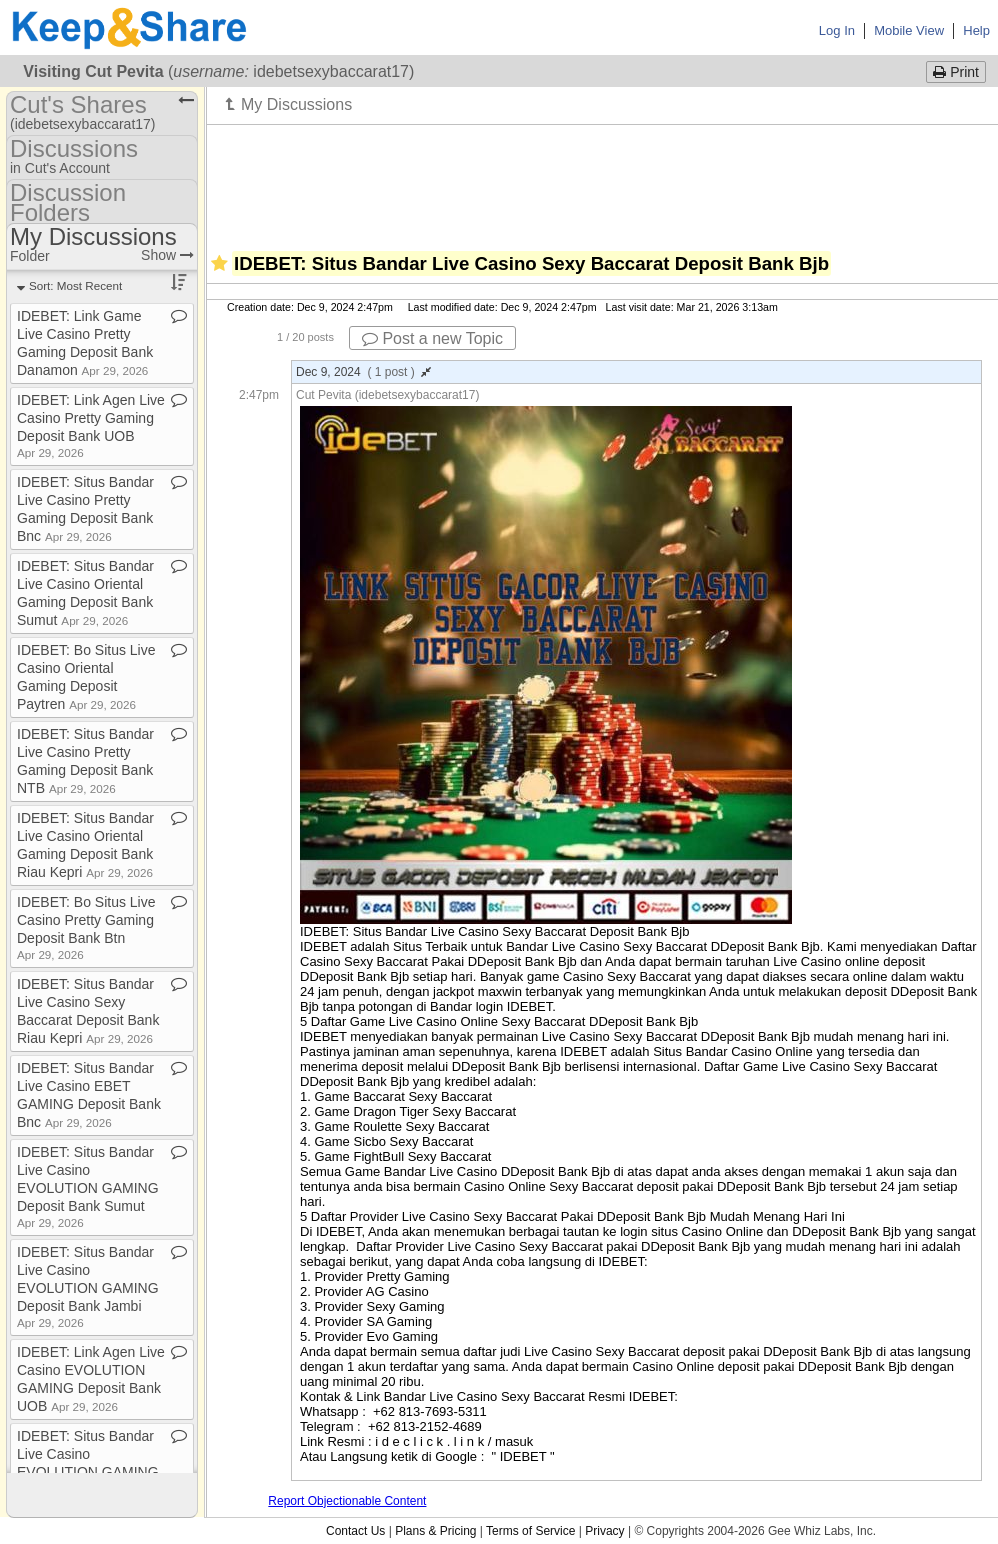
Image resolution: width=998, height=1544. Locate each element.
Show (167, 255)
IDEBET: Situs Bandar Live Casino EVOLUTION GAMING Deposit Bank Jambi (88, 1286)
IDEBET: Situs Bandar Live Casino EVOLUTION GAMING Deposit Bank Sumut (88, 1186)
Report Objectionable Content (347, 1501)
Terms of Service (530, 1531)
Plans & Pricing (435, 1531)
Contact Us (355, 1531)
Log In (837, 30)
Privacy (604, 1531)
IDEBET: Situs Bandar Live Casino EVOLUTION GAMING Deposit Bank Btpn (88, 1470)
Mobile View (909, 30)
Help (976, 30)
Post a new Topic (432, 338)
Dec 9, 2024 (363, 372)
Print (956, 72)
